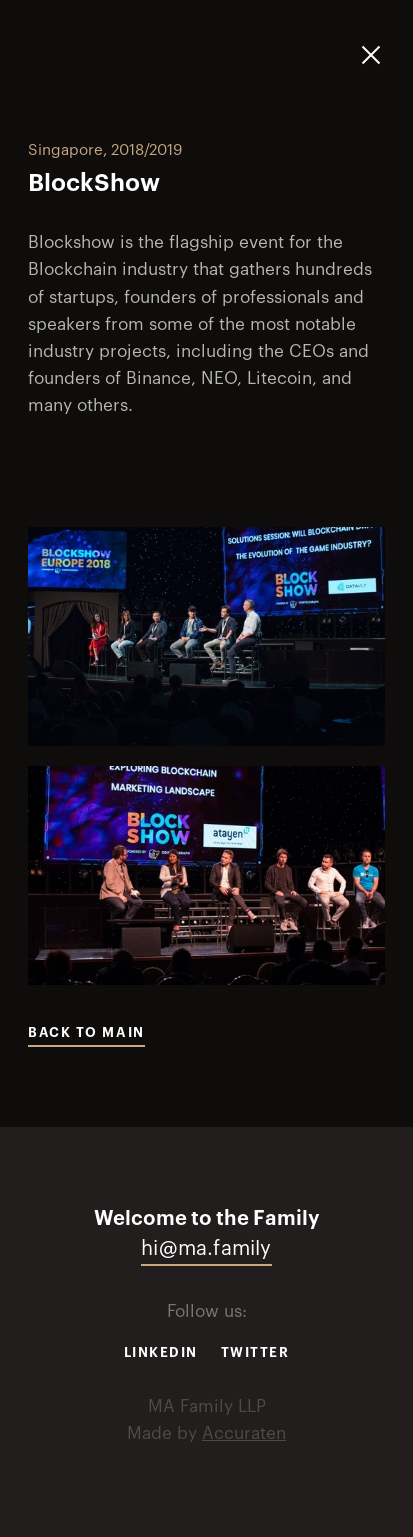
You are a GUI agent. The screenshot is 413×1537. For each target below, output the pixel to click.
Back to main (86, 1032)
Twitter (255, 1352)
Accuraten (244, 1433)
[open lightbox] (206, 636)
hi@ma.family (206, 1249)
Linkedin (161, 1352)
